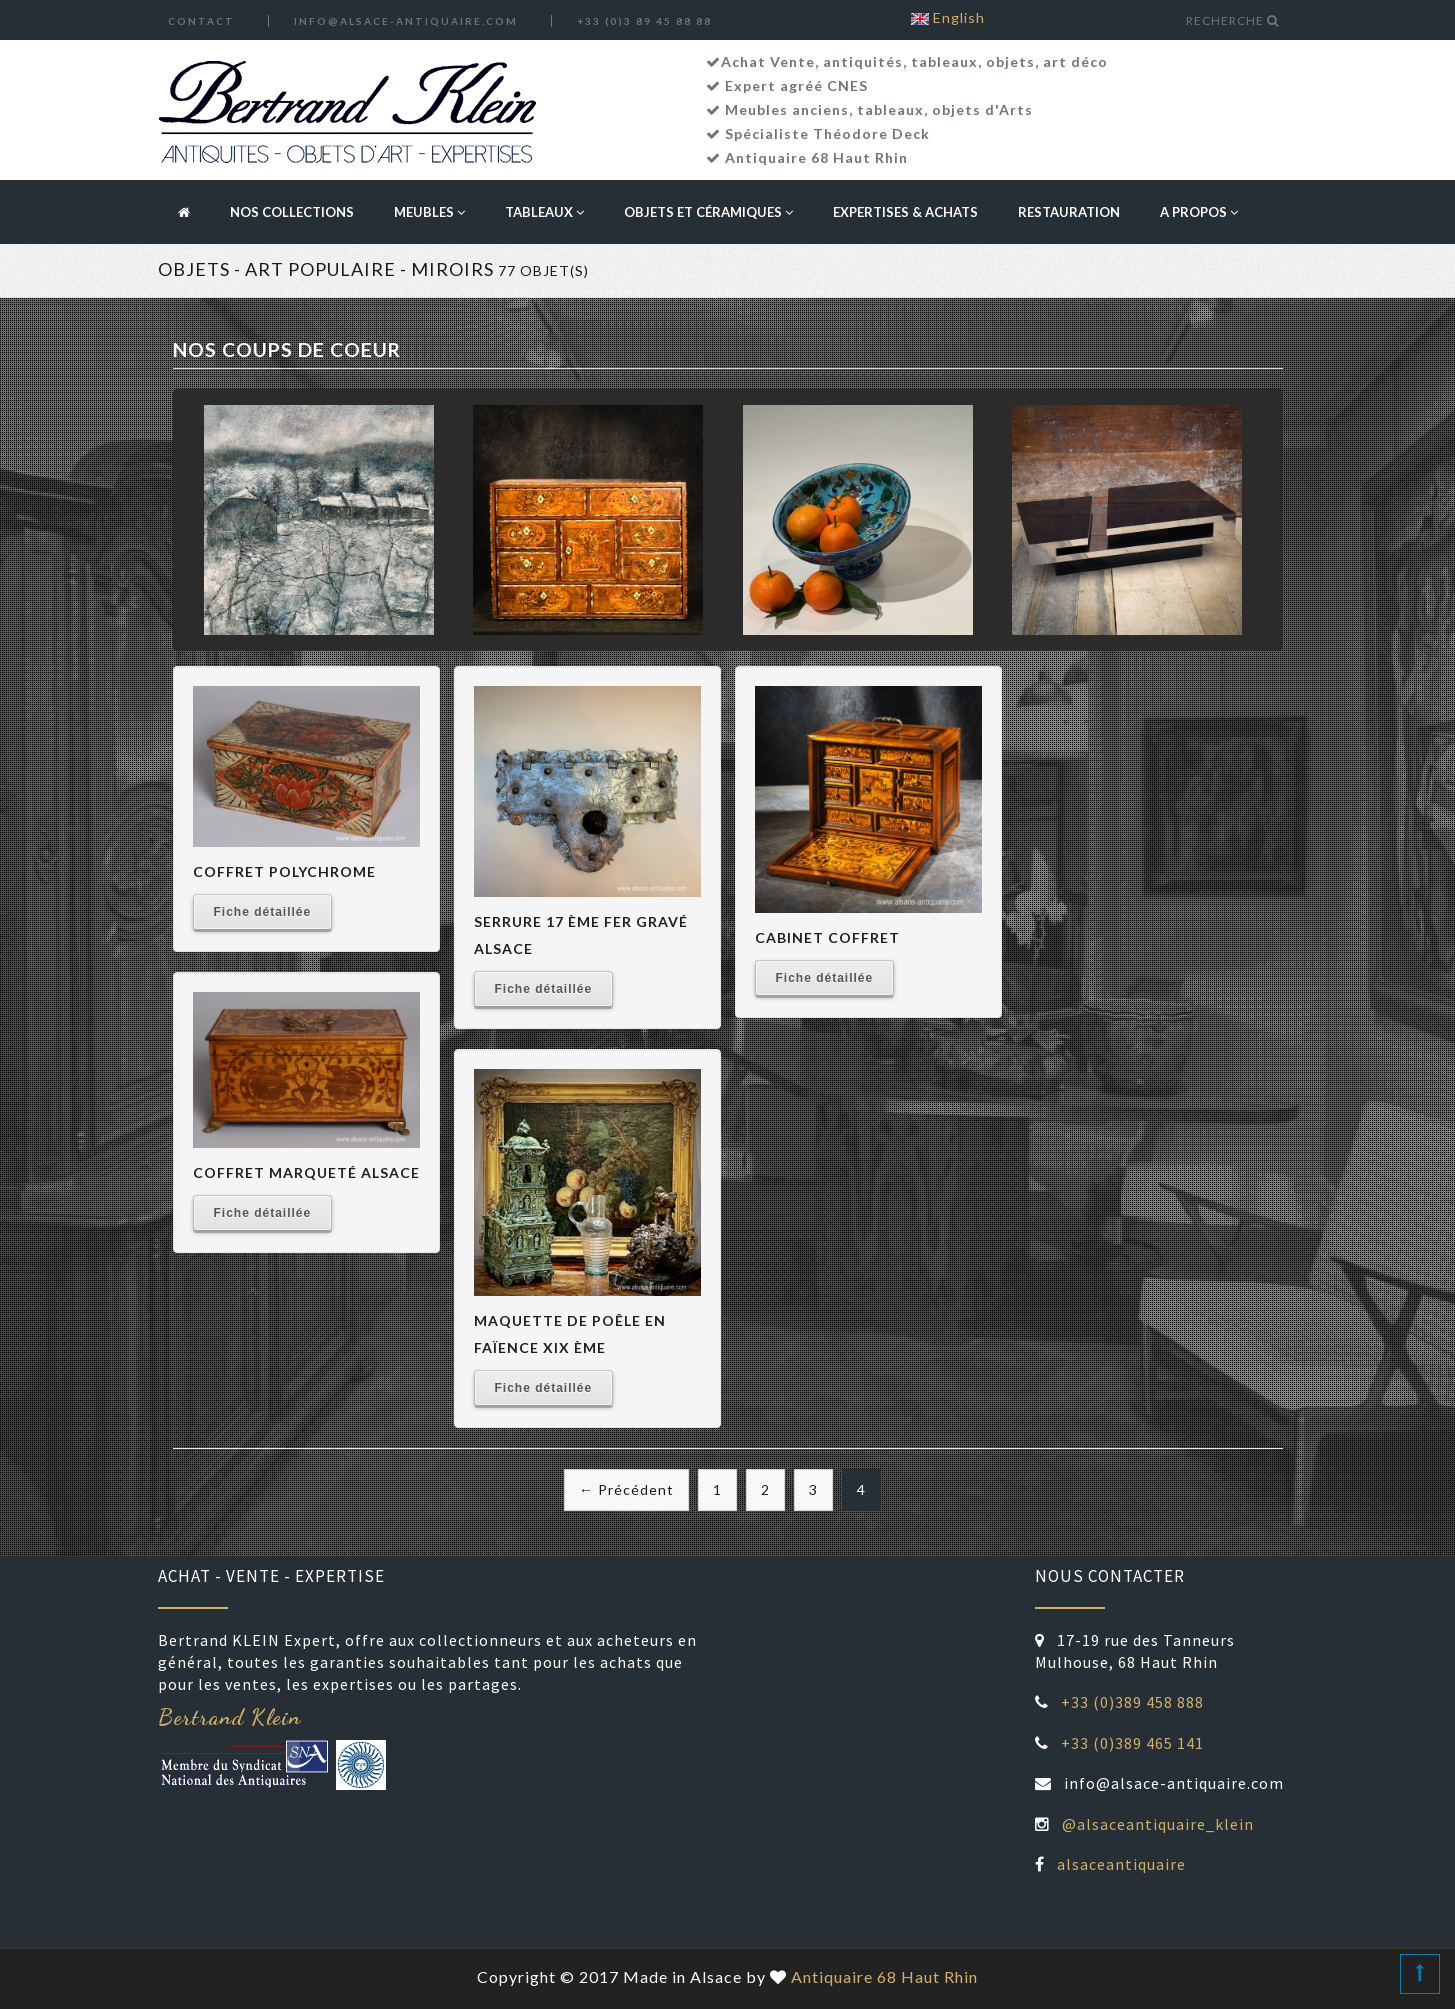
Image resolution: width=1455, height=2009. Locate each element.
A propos (1199, 212)
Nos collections (292, 212)
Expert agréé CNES (796, 85)
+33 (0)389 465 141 (1132, 1743)
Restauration (1069, 212)
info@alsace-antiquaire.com (406, 21)
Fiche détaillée (263, 912)
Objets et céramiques (708, 212)
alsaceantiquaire (1121, 1864)
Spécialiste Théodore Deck (827, 133)
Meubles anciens (787, 109)
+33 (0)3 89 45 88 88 (644, 21)
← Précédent (626, 1489)
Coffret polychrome (284, 871)
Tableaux (544, 212)
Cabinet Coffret (827, 937)
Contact (201, 21)
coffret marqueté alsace (306, 1172)
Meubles (429, 212)
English (948, 17)
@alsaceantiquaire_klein (1158, 1824)
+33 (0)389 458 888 (1132, 1702)
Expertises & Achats (905, 212)
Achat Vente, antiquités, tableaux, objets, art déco (914, 61)
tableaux (890, 109)
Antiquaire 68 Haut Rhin (816, 157)
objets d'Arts (982, 109)
